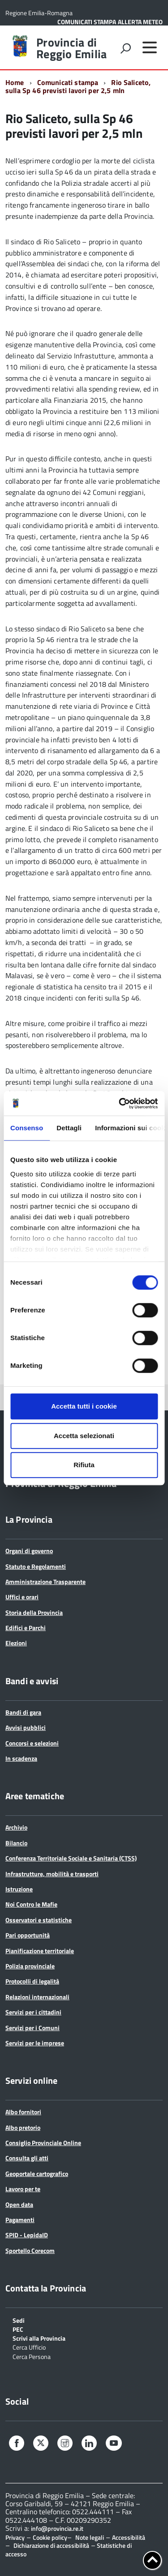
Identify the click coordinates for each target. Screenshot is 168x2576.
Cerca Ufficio (29, 2346)
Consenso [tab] (26, 1128)
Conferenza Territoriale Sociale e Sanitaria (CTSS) (71, 1858)
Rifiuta (84, 1465)
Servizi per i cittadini (33, 2012)
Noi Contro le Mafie (31, 1904)
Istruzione (19, 1889)
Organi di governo (29, 1550)
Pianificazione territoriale (39, 1950)
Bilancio (16, 1843)
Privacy (15, 2537)
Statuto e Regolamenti (35, 1566)
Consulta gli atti (26, 2158)
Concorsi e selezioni (32, 1743)
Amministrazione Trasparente (45, 1581)
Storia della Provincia (34, 1612)
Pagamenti (19, 2219)
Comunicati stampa (68, 82)
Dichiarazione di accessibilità (51, 2545)
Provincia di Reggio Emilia (71, 48)
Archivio (16, 1827)
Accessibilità (128, 2537)
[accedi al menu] (149, 47)
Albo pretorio (22, 2127)
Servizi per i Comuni (32, 2027)
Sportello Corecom (30, 2250)
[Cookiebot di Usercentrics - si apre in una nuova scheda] (120, 1103)
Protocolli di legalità (32, 1981)
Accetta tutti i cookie (84, 1406)
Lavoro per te (22, 2188)
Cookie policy (50, 2537)
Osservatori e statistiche (38, 1920)
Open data (19, 2204)
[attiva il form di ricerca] (125, 48)
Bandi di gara (23, 1712)
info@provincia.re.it (57, 2528)
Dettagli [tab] (69, 1128)
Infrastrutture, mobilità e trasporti (52, 1873)
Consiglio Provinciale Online (43, 2142)
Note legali (89, 2537)
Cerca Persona (32, 2356)
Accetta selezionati (84, 1435)
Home (14, 82)
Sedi (19, 2320)
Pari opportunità (27, 1935)
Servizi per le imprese (34, 2043)
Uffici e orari (22, 1596)
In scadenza (21, 1758)
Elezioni (16, 1643)
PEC (18, 2329)
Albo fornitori (23, 2111)
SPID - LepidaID (26, 2235)
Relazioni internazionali (37, 1996)
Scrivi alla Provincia (39, 2337)
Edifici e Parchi (25, 1627)
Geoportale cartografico (36, 2173)
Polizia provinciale (30, 1966)
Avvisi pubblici (25, 1727)
